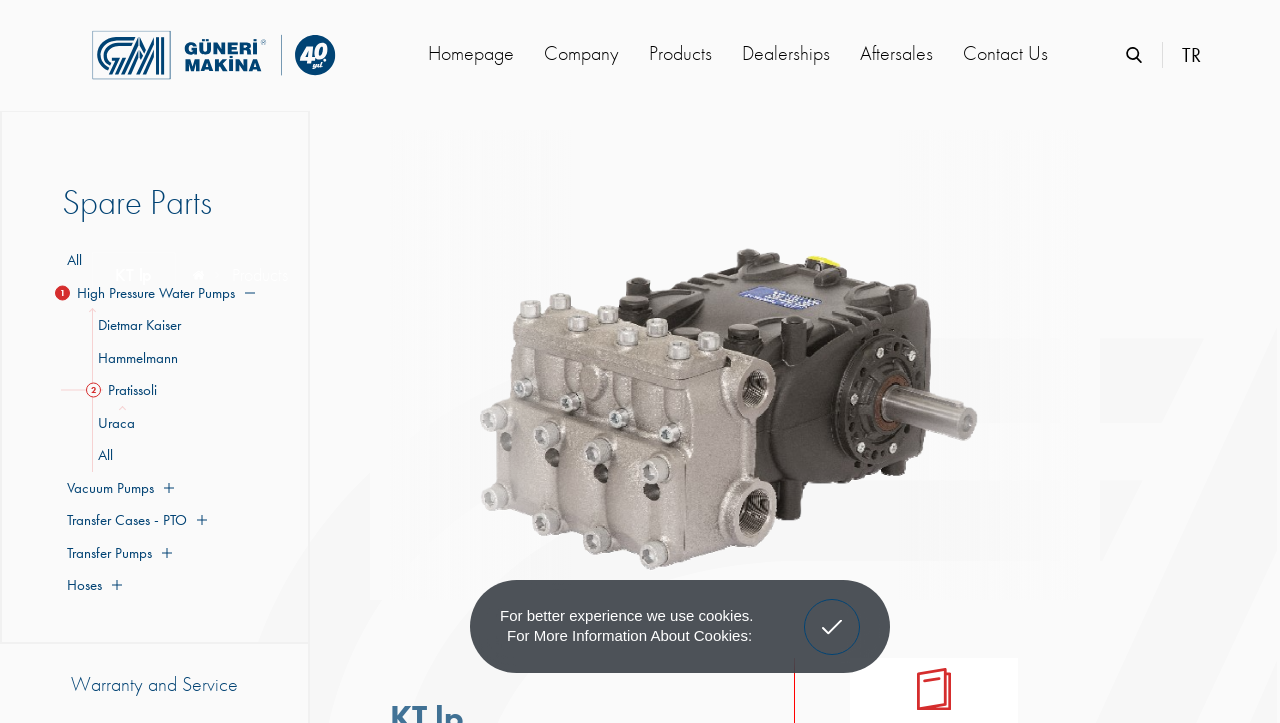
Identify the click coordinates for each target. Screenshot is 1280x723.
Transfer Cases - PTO (134, 520)
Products (680, 53)
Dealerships (786, 53)
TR (1191, 55)
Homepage (471, 53)
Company (581, 53)
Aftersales (896, 53)
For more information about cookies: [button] (629, 635)
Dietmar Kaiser (136, 325)
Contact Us (1005, 53)
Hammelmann (135, 358)
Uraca (113, 423)
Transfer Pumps (117, 553)
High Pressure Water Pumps (158, 293)
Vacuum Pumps (118, 488)
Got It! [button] (832, 612)
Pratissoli (124, 390)
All (74, 260)
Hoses (92, 585)
